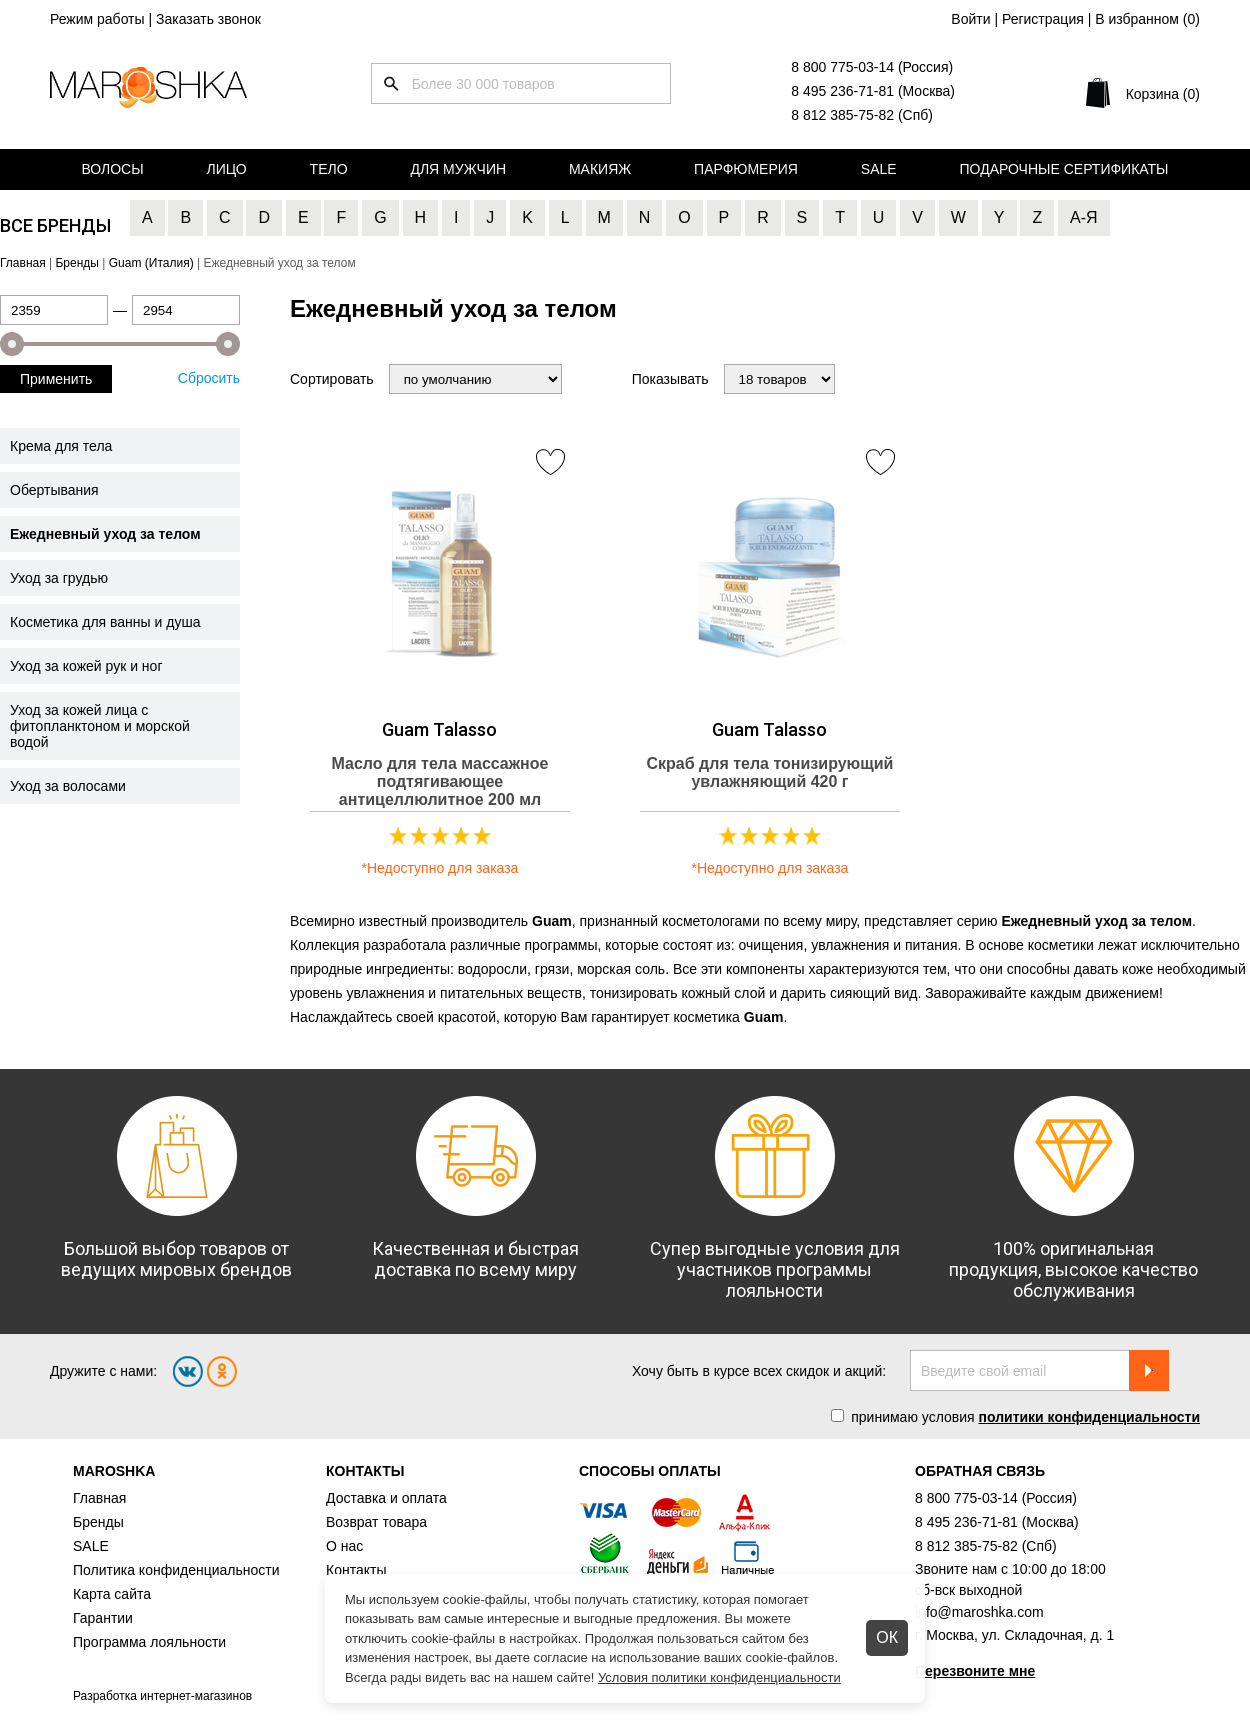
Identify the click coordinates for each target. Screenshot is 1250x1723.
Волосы (112, 169)
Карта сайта (112, 1594)
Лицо (227, 169)
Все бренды (55, 225)
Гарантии (103, 1618)
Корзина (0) (1163, 94)
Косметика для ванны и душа (105, 622)
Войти (970, 19)
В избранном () (1147, 19)
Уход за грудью (59, 578)
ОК (887, 1637)
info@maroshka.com (979, 1612)
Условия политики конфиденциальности (719, 1677)
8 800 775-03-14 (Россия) (872, 67)
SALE (91, 1546)
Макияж (600, 169)
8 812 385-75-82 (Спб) (862, 115)
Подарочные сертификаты (1064, 169)
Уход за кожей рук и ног (86, 666)
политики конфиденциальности (1089, 1417)
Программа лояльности (149, 1642)
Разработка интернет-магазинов (162, 1696)
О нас (344, 1546)
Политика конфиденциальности (176, 1570)
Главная (99, 1498)
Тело (329, 169)
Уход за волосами (68, 786)
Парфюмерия (746, 169)
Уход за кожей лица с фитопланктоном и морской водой (100, 726)
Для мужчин (458, 169)
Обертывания (54, 490)
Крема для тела (61, 446)
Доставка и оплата (386, 1498)
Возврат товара (376, 1522)
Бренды (98, 1522)
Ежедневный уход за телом (105, 534)
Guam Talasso (439, 729)
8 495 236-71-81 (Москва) (873, 91)
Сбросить (209, 378)
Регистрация (1043, 19)
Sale (879, 169)
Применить (56, 379)
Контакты (356, 1570)
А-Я (1084, 217)
